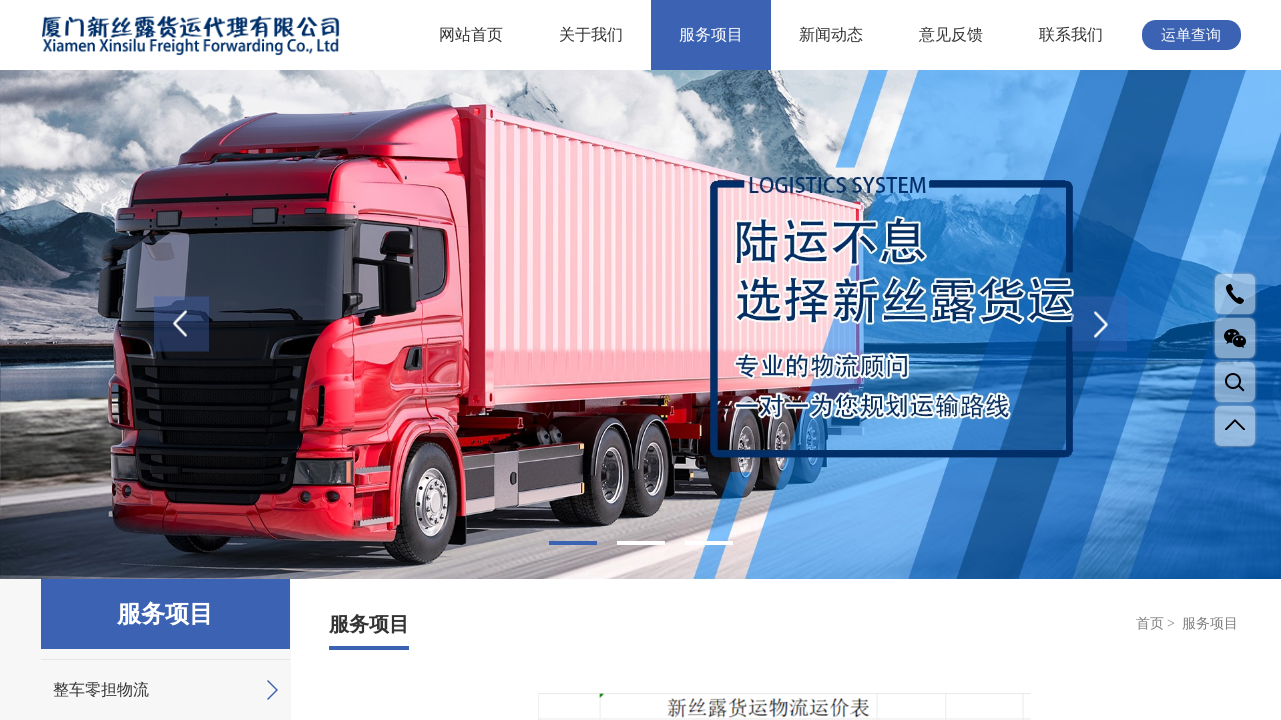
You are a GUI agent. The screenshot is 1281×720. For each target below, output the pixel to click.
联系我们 (1071, 34)
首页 (1150, 623)
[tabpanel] (640, 324)
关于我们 (591, 34)
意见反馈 (951, 34)
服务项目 (711, 34)
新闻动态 (831, 34)
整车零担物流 (165, 690)
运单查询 (1191, 35)
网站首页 (471, 34)
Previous (181, 324)
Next (1099, 324)
